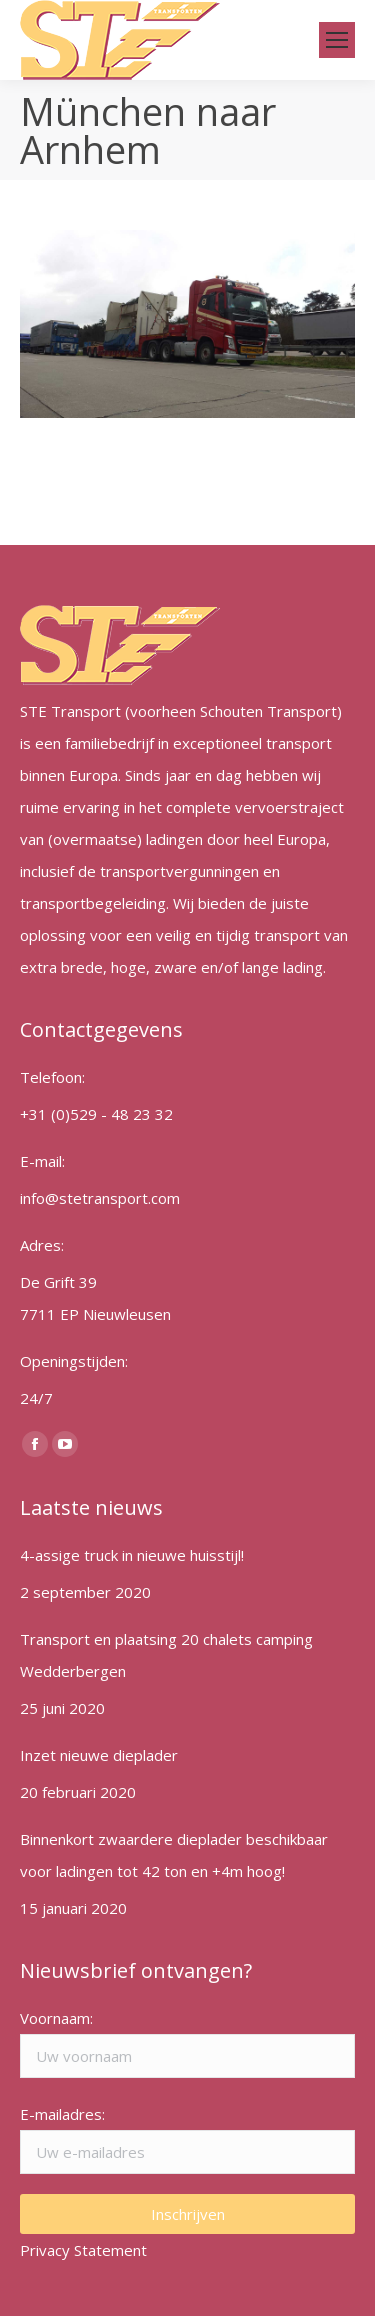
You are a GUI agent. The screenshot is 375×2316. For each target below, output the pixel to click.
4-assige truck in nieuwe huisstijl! (132, 1555)
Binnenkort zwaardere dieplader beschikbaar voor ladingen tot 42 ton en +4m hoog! (174, 1855)
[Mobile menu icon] (337, 40)
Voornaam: (56, 2018)
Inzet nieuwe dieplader (99, 1755)
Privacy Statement (83, 2250)
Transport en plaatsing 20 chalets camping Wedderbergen (166, 1655)
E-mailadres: (62, 2114)
